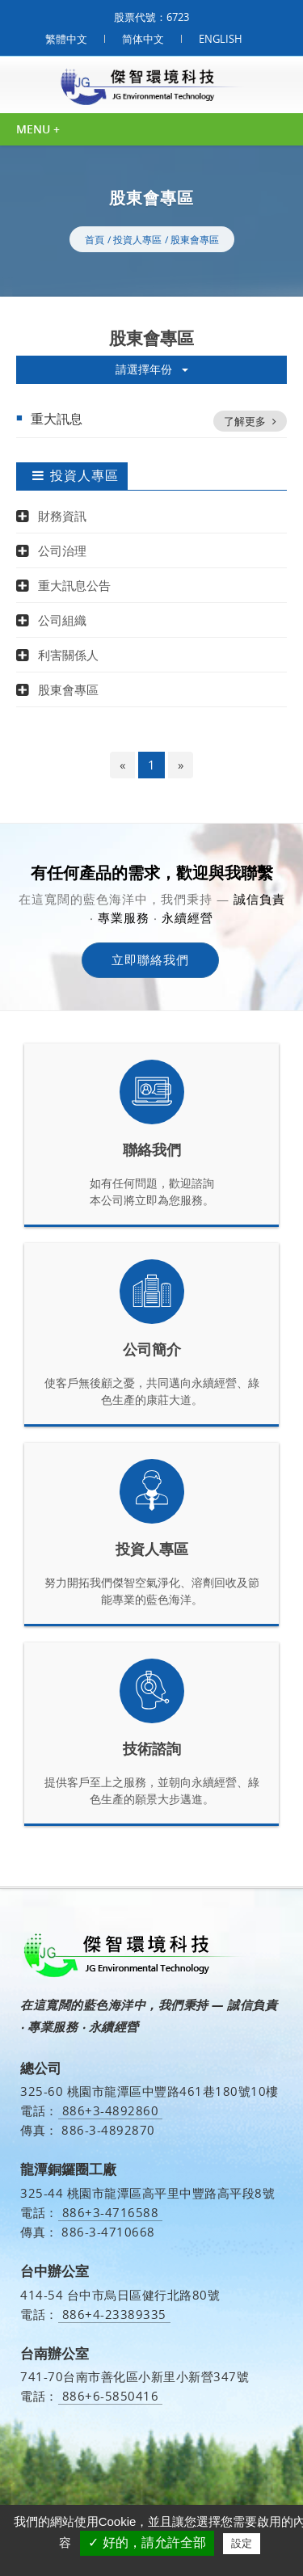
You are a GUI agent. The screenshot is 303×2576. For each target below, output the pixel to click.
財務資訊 (62, 516)
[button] (26, 516)
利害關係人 (68, 655)
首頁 (94, 240)
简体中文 (143, 39)
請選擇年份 (152, 369)
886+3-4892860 (110, 2111)
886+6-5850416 (110, 2396)
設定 (241, 2543)
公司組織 (62, 620)
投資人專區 (137, 240)
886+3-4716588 (110, 2212)
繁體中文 (66, 39)
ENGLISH (220, 39)
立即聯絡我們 (150, 959)
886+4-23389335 (114, 2314)
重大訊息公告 (74, 585)
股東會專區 (194, 240)
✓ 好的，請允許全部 (146, 2542)
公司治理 (62, 550)
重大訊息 (159, 421)
